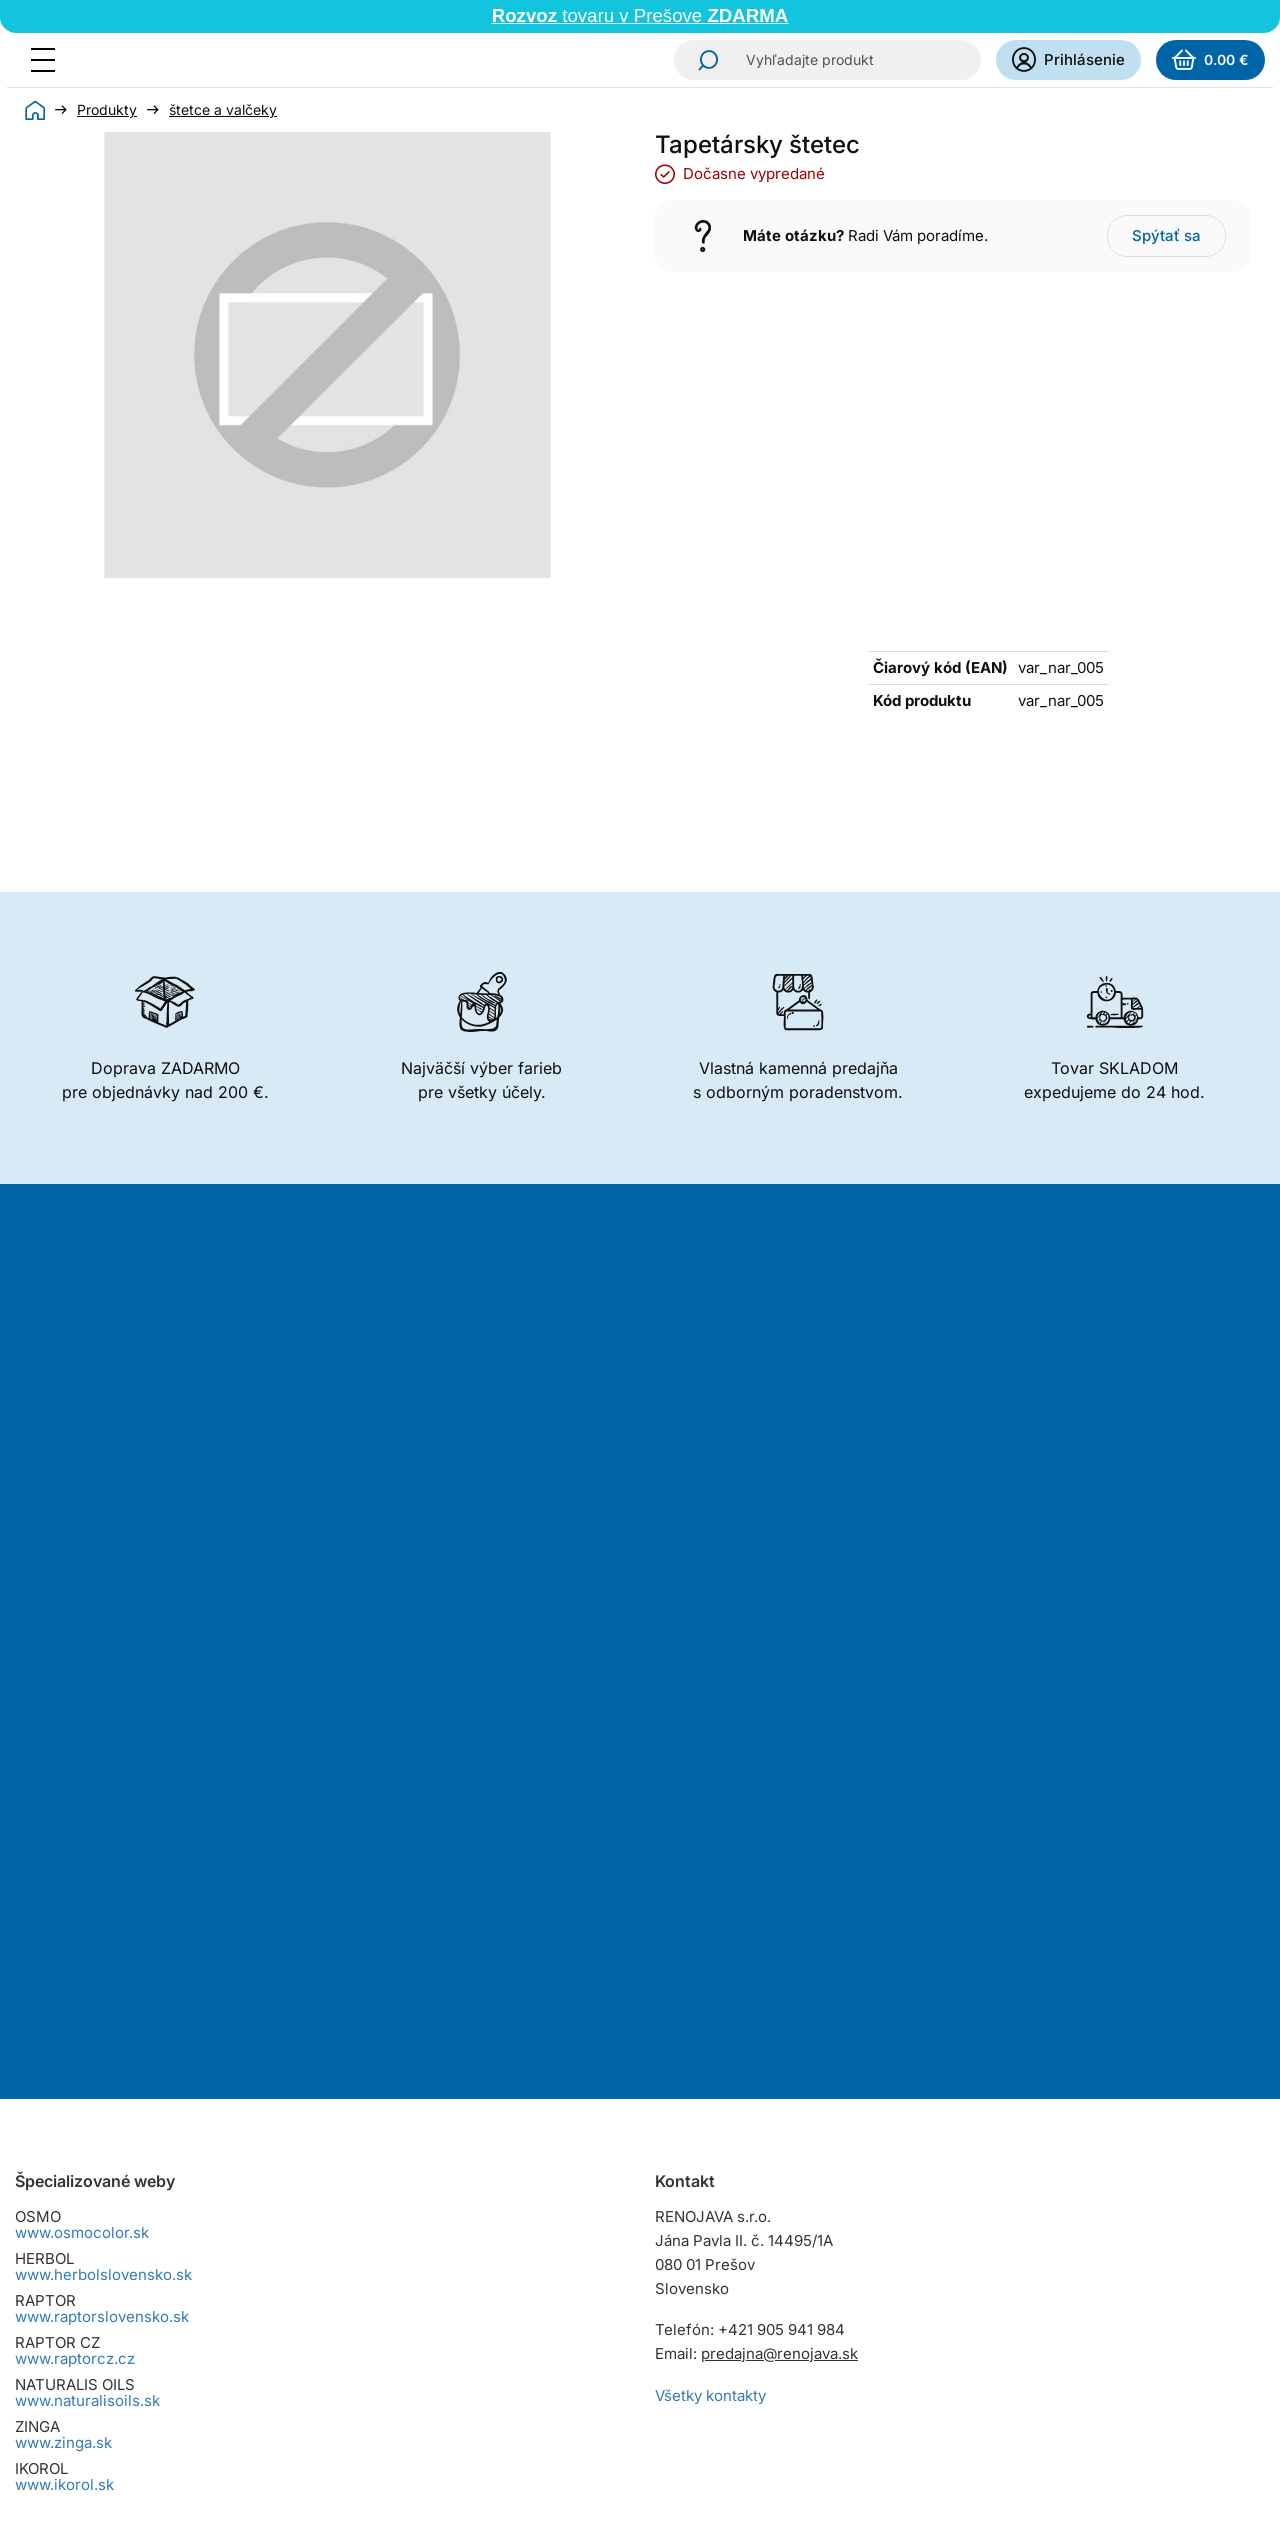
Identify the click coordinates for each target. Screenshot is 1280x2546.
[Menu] (49, 60)
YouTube (785, 2246)
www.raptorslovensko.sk (102, 1937)
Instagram (673, 2246)
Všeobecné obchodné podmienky (134, 2235)
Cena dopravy (64, 2259)
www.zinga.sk (63, 2063)
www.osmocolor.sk (82, 1853)
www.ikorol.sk (64, 2105)
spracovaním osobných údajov (849, 1557)
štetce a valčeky (223, 110)
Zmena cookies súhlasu (98, 2427)
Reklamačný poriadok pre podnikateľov (153, 2355)
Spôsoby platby (69, 2283)
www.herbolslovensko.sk (103, 1895)
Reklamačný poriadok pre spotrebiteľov (154, 2331)
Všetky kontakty (710, 2016)
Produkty (107, 110)
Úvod (35, 110)
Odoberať (708, 1632)
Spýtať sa (1166, 235)
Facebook (729, 2246)
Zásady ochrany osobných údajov (133, 2379)
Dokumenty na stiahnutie (103, 2403)
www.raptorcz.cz (75, 1979)
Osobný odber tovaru (89, 2307)
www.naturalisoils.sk (87, 2021)
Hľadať (702, 60)
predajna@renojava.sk (779, 1974)
